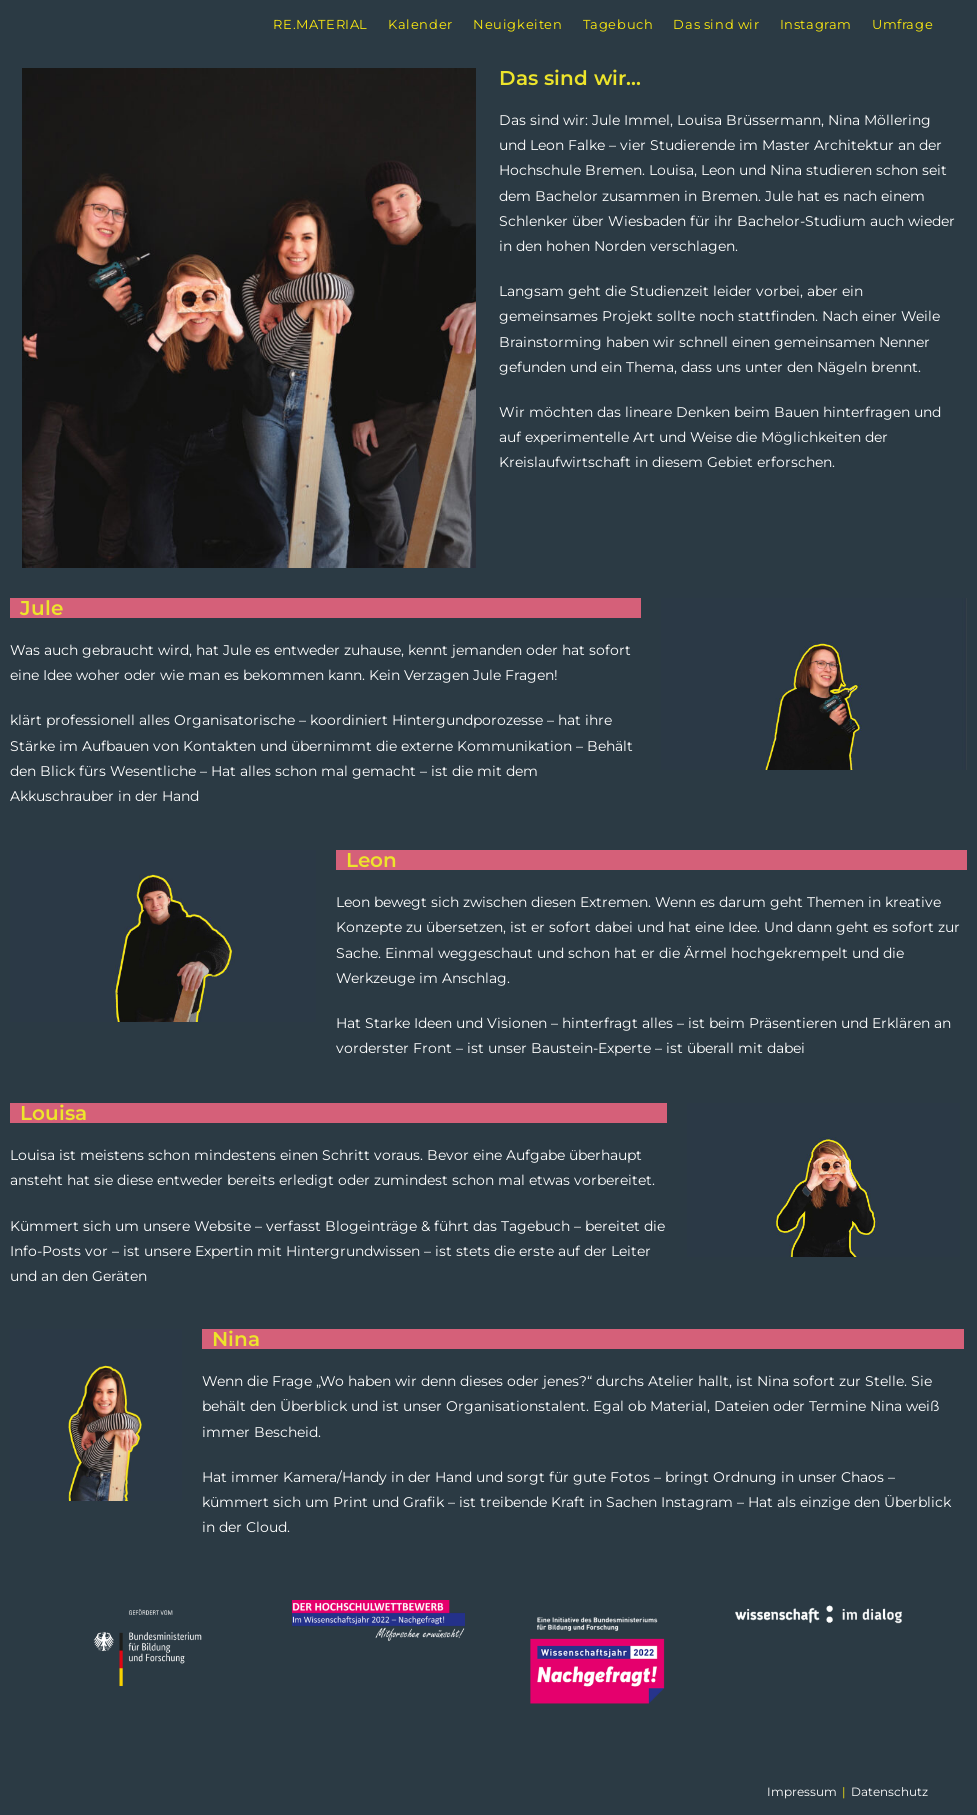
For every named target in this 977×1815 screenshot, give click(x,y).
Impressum (802, 1791)
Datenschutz (889, 1791)
